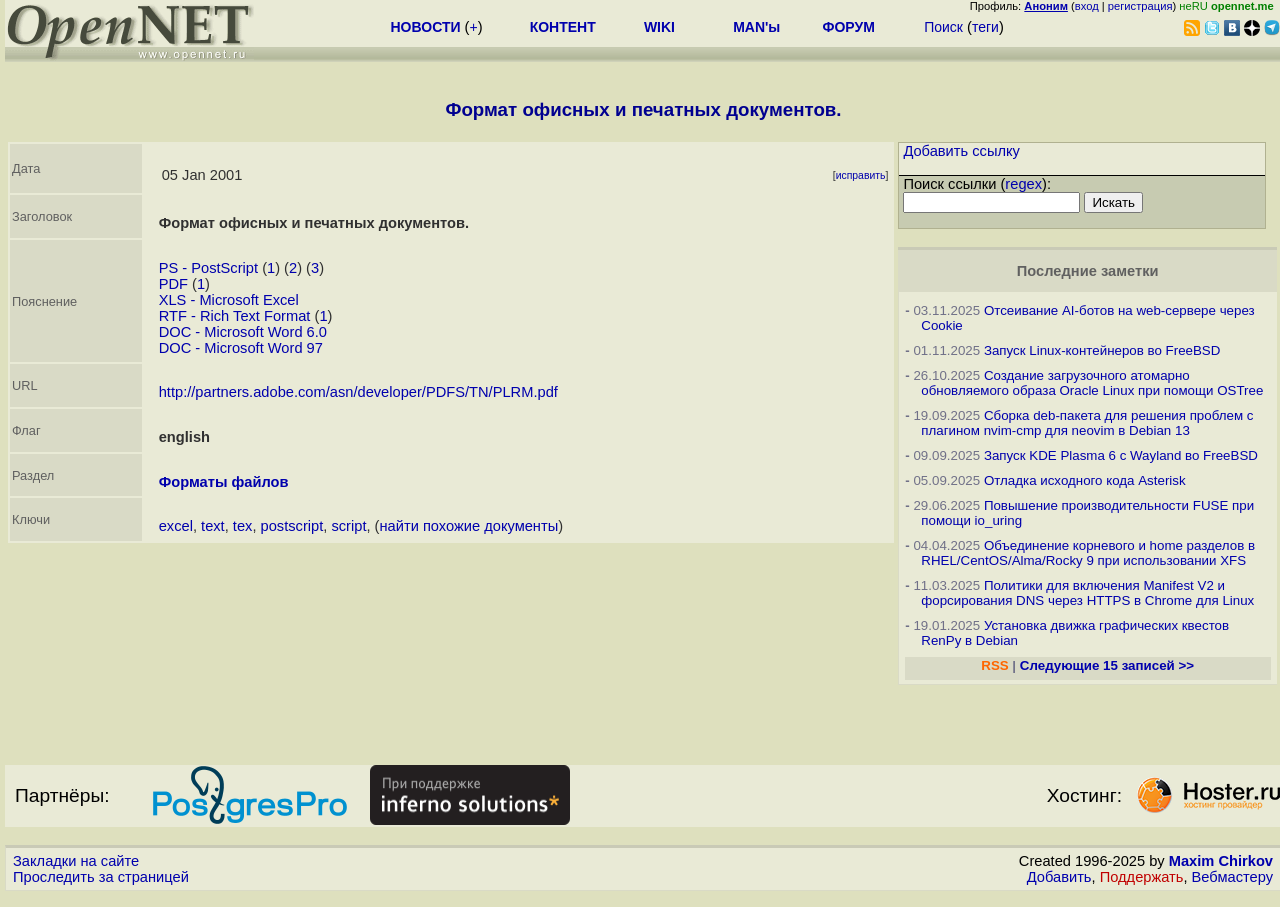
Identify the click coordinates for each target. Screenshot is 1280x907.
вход (1087, 6)
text (213, 526)
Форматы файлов (224, 482)
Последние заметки (1088, 271)
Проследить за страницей (101, 877)
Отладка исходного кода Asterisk (1085, 480)
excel (176, 526)
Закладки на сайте (76, 861)
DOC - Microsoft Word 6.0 (243, 332)
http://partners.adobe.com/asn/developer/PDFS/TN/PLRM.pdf (358, 392)
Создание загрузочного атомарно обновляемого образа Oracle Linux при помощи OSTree (1092, 383)
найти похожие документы (469, 526)
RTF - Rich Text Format (235, 316)
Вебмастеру (1232, 877)
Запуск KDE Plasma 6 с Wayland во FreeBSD (1121, 455)
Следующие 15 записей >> (1107, 665)
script (348, 526)
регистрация (1140, 6)
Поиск (943, 27)
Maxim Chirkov (1221, 861)
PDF (173, 284)
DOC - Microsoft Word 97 (241, 348)
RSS (994, 665)
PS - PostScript (208, 268)
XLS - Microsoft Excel (229, 300)
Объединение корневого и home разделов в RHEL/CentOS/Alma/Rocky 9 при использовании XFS (1088, 553)
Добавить (1059, 877)
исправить (861, 175)
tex (243, 526)
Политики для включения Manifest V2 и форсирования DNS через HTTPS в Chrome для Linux (1087, 593)
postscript (292, 526)
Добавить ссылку (961, 151)
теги (985, 27)
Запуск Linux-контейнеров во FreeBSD (1102, 350)
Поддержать (1142, 877)
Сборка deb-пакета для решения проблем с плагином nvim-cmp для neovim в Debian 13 (1087, 423)
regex (1023, 184)
